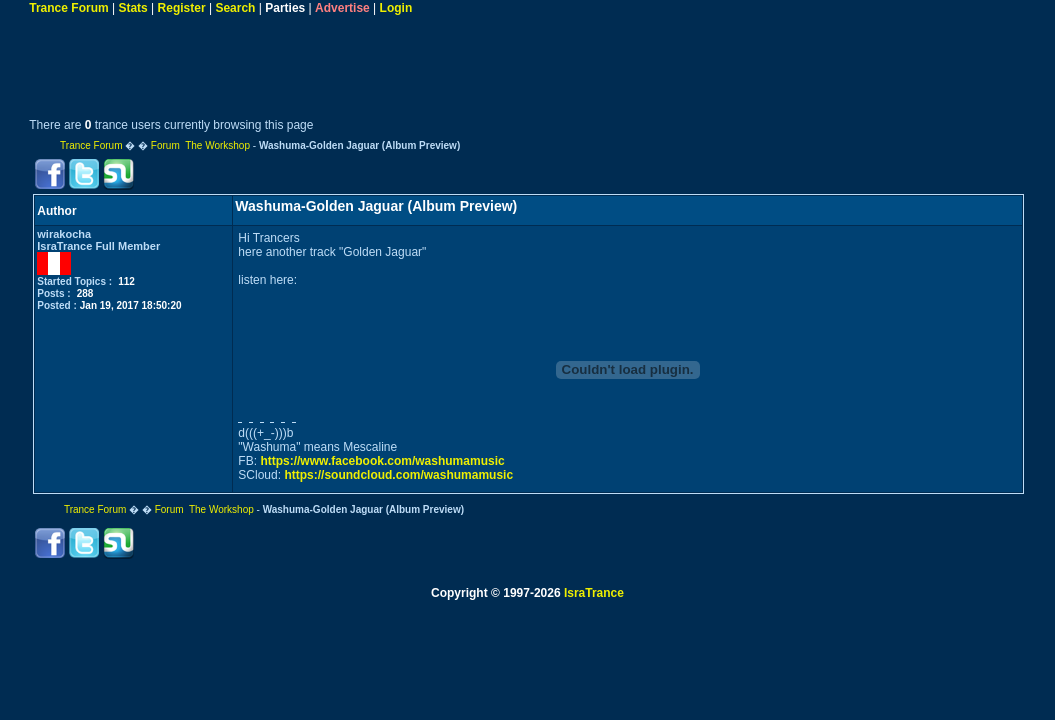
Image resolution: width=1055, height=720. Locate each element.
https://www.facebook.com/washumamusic (382, 461)
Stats (132, 8)
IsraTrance (594, 593)
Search (235, 8)
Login (396, 8)
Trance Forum (68, 8)
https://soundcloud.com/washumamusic (398, 475)
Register (182, 8)
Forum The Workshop (200, 145)
